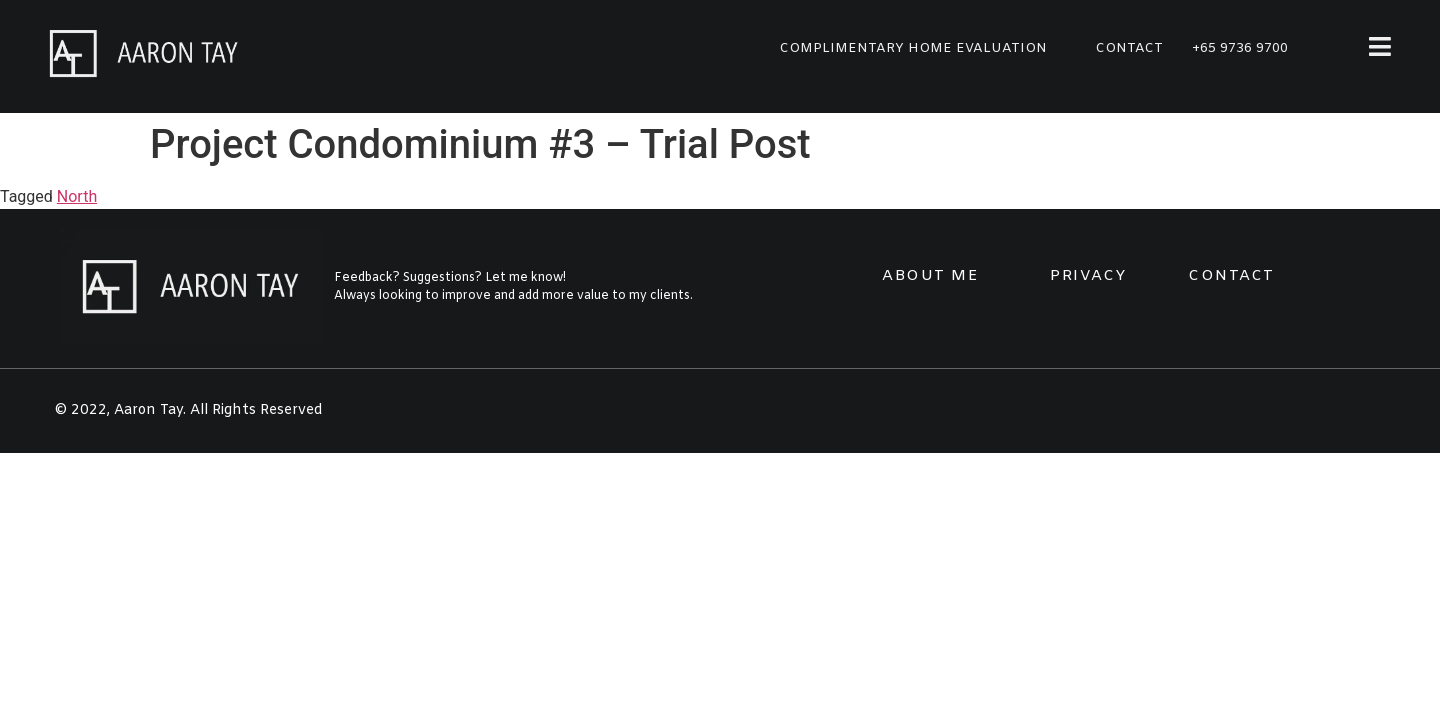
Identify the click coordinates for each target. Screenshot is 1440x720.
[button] (913, 48)
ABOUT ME (930, 276)
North (77, 196)
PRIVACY (1088, 276)
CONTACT (1231, 276)
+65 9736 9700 (1240, 48)
